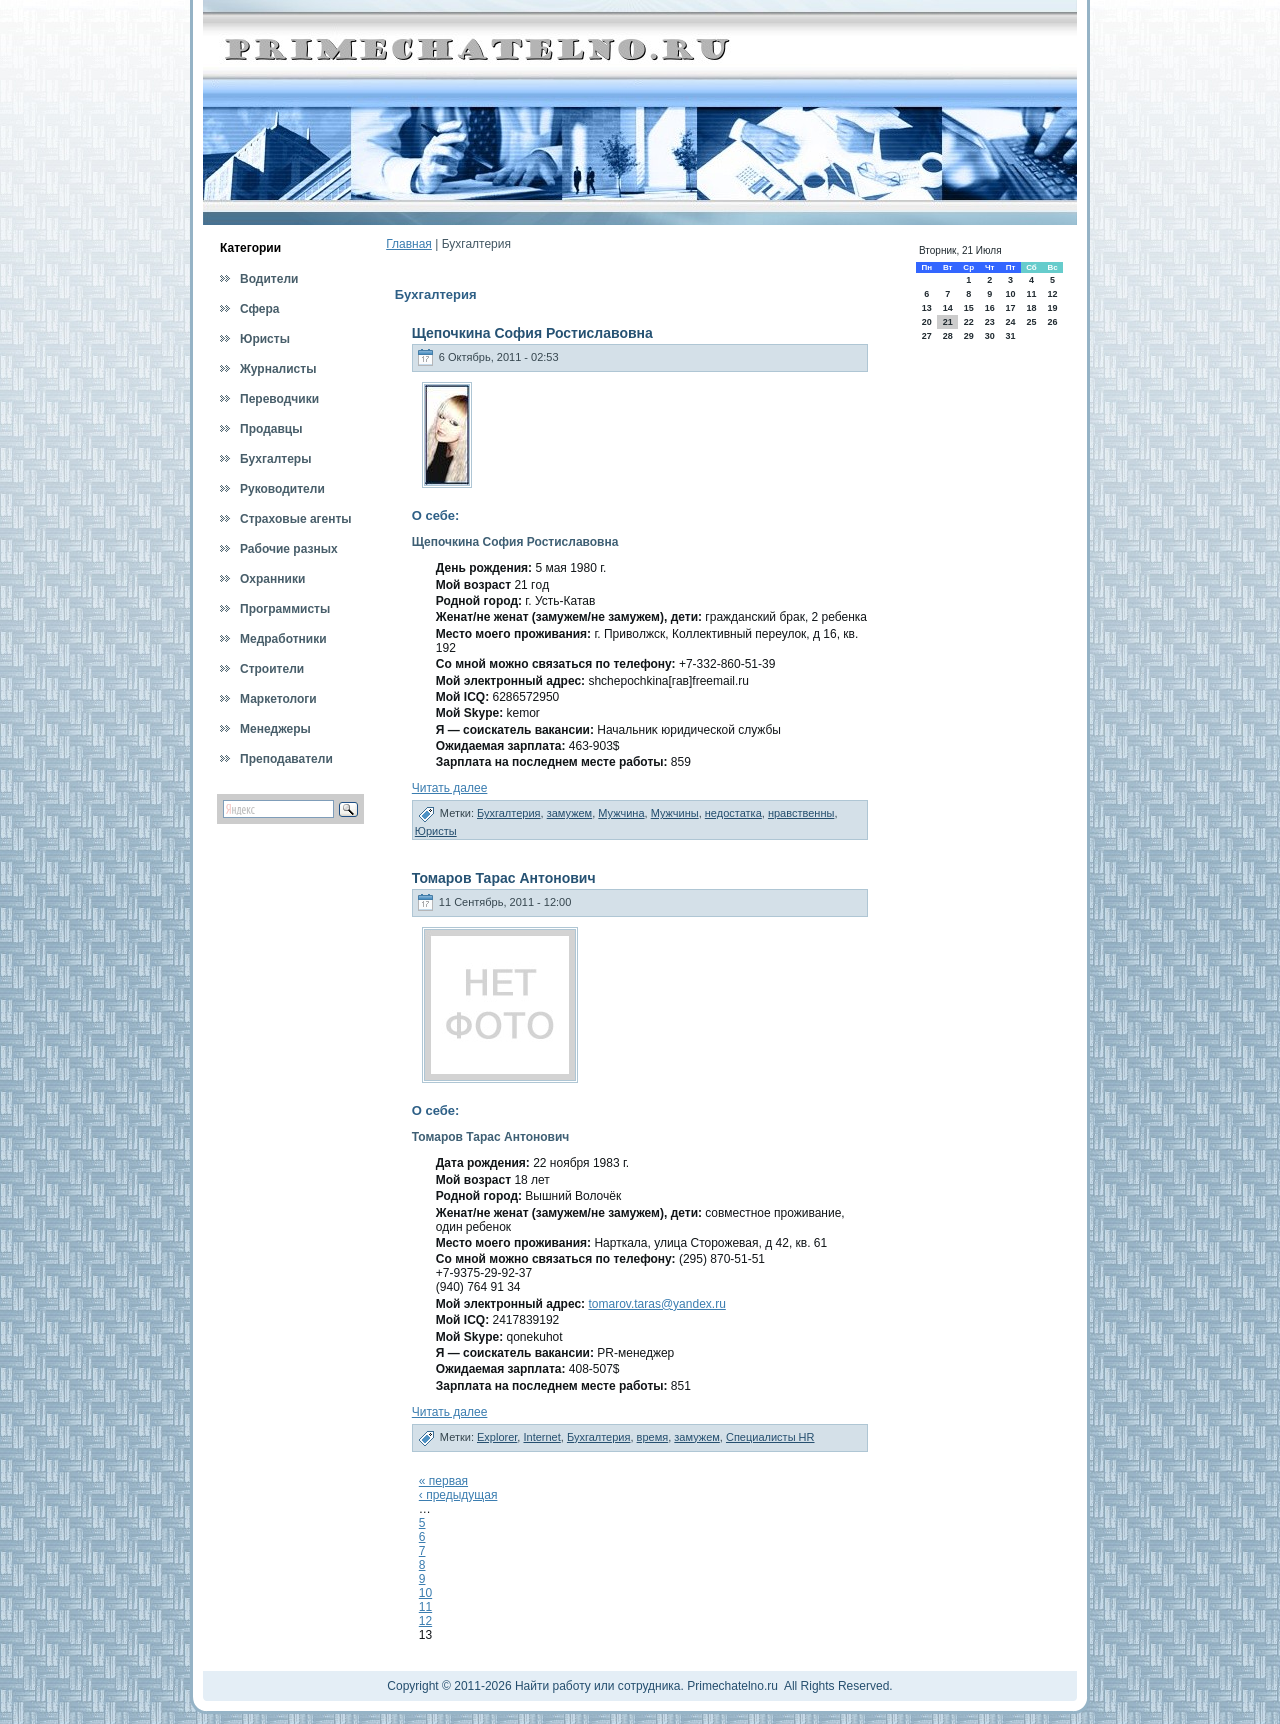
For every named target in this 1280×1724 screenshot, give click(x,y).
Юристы (436, 831)
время (653, 1437)
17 (1010, 308)
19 (1053, 308)
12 (425, 1621)
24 (1010, 322)
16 (990, 308)
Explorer (497, 1437)
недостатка (733, 813)
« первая (443, 1481)
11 (425, 1607)
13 (927, 308)
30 (990, 336)
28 (948, 336)
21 (948, 322)
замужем (570, 813)
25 (1031, 322)
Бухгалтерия (509, 813)
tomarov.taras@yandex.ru (656, 1304)
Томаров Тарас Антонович (504, 878)
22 (969, 322)
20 (927, 322)
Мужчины (675, 813)
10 (425, 1593)
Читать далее (450, 788)
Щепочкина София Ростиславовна (532, 333)
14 (948, 308)
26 (1053, 322)
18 (1031, 308)
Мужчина (621, 813)
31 (1010, 336)
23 (990, 322)
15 (969, 308)
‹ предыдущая (458, 1495)
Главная (409, 244)
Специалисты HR (770, 1437)
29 (969, 336)
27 (927, 336)
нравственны (801, 813)
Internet (541, 1437)
